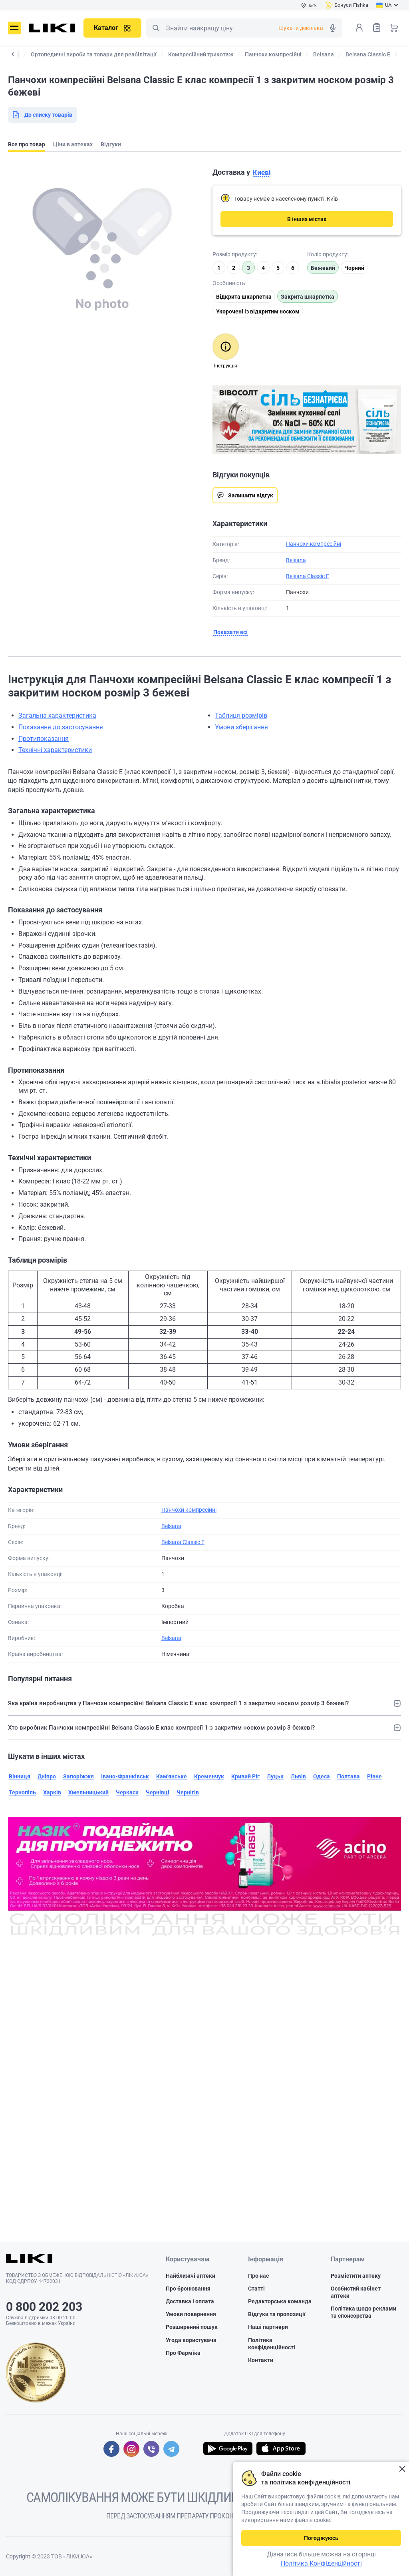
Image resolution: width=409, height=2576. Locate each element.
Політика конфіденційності (271, 2344)
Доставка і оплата (190, 2301)
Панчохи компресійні (313, 544)
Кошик (394, 27)
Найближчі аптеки (190, 2276)
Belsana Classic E (307, 576)
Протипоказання (43, 738)
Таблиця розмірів (241, 715)
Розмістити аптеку (356, 2276)
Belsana (296, 560)
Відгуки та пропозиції (277, 2314)
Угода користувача (191, 2340)
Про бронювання (188, 2288)
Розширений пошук (192, 2327)
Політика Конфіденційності (321, 2563)
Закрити (402, 2469)
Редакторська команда (280, 2301)
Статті (256, 2288)
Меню (14, 28)
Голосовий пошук (332, 28)
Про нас (258, 2276)
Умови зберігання (241, 727)
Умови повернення (191, 2314)
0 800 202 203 (44, 2307)
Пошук (155, 28)
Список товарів (376, 27)
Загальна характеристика (57, 715)
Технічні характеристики (55, 750)
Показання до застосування (60, 727)
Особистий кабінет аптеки (356, 2292)
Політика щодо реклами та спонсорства (363, 2312)
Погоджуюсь (321, 2538)
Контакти (260, 2360)
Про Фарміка (183, 2353)
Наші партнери (268, 2327)
